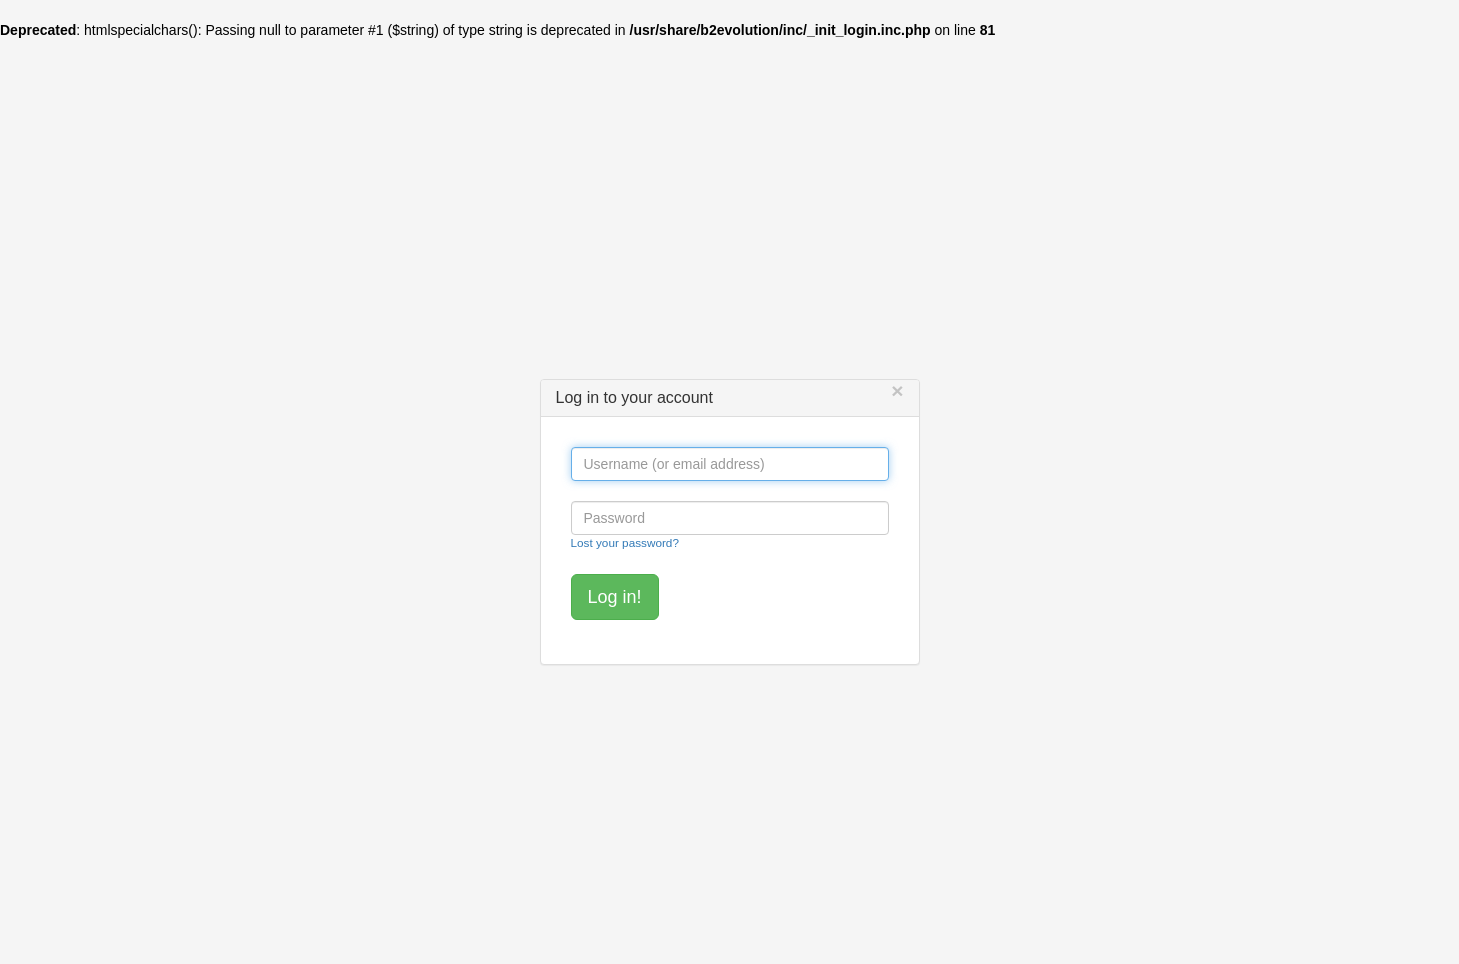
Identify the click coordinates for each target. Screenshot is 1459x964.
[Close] (897, 390)
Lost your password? (625, 542)
